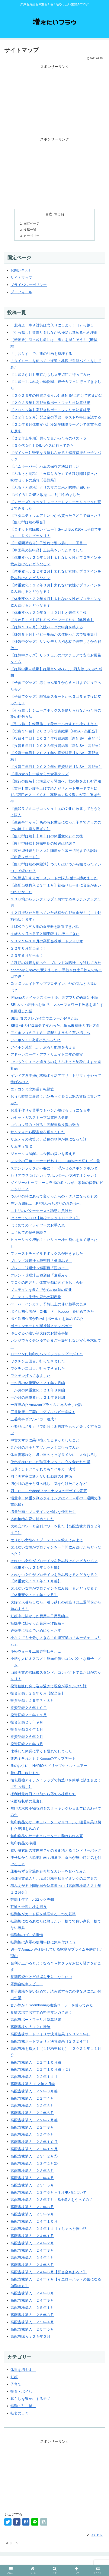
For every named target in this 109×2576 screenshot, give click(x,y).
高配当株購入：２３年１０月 (34, 2143)
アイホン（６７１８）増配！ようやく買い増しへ (50, 1034)
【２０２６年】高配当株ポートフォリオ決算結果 (50, 411)
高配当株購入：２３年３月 (32, 2172)
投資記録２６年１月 (26, 1731)
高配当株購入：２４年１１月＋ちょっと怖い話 (48, 2230)
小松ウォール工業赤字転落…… (35, 1652)
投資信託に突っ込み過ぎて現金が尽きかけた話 (48, 1687)
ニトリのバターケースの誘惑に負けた (41, 1212)
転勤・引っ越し (23, 2407)
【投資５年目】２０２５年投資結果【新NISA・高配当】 (56, 747)
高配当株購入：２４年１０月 (34, 2223)
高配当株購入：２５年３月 (32, 2316)
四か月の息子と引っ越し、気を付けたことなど (48, 1485)
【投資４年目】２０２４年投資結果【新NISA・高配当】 (56, 740)
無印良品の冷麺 (23, 1844)
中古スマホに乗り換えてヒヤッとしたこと (44, 1441)
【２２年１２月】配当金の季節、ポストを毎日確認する (55, 418)
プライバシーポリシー (28, 286)
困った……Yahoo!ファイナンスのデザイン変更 (48, 1492)
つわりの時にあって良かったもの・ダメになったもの (53, 1197)
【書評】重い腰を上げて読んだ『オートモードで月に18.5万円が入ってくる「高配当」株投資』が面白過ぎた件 (55, 795)
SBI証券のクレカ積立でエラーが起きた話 (44, 1019)
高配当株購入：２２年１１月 (34, 2078)
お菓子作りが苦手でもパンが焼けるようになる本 (50, 1111)
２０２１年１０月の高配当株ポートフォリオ (46, 942)
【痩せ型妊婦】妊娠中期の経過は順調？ (43, 844)
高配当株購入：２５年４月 (32, 2323)
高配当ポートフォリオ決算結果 (35, 2021)
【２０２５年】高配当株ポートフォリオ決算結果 (50, 404)
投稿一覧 (30, 230)
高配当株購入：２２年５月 (32, 2107)
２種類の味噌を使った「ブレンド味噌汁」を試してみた (55, 964)
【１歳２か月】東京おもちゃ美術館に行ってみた (50, 376)
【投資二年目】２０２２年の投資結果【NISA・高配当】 (56, 768)
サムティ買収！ (23, 1148)
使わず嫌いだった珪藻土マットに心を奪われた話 (50, 1463)
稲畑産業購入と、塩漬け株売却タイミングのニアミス (53, 1880)
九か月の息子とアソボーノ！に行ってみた (44, 1448)
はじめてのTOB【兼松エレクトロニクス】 (45, 1219)
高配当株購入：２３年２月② (34, 2165)
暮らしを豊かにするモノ (30, 2400)
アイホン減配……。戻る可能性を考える (43, 1048)
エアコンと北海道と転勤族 (32, 1090)
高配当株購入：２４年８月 (32, 2294)
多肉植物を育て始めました (32, 1520)
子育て (15, 2385)
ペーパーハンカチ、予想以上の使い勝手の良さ (48, 1305)
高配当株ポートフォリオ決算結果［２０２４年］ (50, 2042)
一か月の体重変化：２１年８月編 (37, 1391)
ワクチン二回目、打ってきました (37, 1370)
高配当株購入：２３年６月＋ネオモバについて (48, 2194)
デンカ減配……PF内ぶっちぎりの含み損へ (45, 1205)
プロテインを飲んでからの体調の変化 (41, 1291)
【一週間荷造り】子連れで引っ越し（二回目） (48, 544)
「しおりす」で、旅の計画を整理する (41, 355)
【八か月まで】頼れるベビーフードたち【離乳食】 (52, 621)
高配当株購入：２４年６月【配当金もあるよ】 (48, 2273)
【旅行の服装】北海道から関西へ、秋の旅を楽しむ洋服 (55, 782)
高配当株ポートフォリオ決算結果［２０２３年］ (50, 2035)
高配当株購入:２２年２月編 (32, 2085)
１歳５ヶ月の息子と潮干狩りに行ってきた (44, 935)
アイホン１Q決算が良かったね (35, 1041)
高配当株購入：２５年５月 (32, 2330)
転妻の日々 (19, 2414)
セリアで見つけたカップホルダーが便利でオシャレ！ (53, 1177)
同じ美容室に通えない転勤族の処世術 (41, 1477)
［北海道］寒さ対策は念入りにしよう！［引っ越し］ (53, 326)
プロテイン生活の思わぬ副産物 (35, 1298)
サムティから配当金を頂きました (37, 1133)
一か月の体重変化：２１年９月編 (37, 1399)
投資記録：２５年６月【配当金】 (37, 1694)
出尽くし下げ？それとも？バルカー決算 (43, 1470)
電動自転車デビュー (26, 1985)
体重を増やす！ (23, 2371)
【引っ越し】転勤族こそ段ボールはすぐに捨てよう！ (53, 725)
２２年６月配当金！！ (28, 949)
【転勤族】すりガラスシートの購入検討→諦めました (53, 879)
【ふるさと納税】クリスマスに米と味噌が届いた (50, 488)
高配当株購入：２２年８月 (32, 2128)
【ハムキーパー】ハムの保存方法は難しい (44, 468)
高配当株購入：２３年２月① (34, 2157)
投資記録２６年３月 (26, 1745)
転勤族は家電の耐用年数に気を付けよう (43, 1943)
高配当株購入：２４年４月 (32, 2259)
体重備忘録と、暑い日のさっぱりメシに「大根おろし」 (55, 1456)
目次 (48, 214)
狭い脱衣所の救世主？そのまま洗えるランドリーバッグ (55, 1851)
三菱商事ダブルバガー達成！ (34, 1420)
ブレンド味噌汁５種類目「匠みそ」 (39, 1269)
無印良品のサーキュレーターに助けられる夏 (46, 1837)
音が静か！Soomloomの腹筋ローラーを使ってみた (51, 2006)
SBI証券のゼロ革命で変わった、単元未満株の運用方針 (55, 1027)
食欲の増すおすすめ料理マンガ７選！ (41, 2014)
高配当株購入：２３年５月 (32, 2186)
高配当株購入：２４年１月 (32, 2237)
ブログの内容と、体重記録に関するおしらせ (46, 1284)
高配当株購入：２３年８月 (32, 2208)
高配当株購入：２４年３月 (32, 2251)
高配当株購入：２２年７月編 (34, 2121)
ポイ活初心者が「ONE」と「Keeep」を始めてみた (52, 1313)
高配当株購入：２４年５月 (32, 2266)
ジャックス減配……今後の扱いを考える (43, 1155)
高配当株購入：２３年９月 (32, 2215)
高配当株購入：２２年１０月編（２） (41, 2071)
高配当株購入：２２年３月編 (34, 2092)
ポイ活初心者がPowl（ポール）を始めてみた (47, 1320)
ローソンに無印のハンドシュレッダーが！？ (46, 1355)
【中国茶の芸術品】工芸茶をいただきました (46, 551)
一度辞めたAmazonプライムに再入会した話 (46, 1406)
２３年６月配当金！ (26, 956)
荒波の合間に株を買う (28, 1908)
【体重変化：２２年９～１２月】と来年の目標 (48, 614)
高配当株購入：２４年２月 (32, 2244)
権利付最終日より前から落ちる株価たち (43, 1795)
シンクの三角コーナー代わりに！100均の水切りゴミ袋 (55, 1162)
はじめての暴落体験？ (28, 1234)
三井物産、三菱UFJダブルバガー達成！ (42, 1413)
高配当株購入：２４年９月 (32, 2301)
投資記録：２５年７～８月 (32, 1702)
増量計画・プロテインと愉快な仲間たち (43, 1513)
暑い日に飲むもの (24, 1774)
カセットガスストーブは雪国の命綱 (39, 1119)
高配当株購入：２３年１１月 (34, 2150)
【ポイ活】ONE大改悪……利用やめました (45, 496)
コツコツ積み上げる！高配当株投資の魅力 (44, 1126)
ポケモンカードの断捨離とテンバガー (41, 1327)
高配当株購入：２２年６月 (32, 2114)
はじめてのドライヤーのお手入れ (37, 1226)
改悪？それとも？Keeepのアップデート (42, 1760)
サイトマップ (21, 279)
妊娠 (14, 2378)
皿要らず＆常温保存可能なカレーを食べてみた (48, 1872)
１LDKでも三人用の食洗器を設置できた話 (44, 928)
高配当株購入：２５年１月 (32, 2309)
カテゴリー (32, 237)
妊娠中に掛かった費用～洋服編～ (37, 1624)
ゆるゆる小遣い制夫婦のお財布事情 (39, 1334)
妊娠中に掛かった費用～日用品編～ (39, 1617)
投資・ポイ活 (21, 2393)
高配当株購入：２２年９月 (32, 2136)
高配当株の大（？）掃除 (30, 2028)
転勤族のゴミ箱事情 (26, 1936)
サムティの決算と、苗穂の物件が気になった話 (48, 1140)
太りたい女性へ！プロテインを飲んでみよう (46, 1541)
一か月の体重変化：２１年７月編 (37, 1384)
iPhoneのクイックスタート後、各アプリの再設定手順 (54, 999)
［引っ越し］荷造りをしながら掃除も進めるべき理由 (53, 334)
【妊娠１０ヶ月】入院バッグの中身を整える (46, 628)
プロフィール (21, 293)
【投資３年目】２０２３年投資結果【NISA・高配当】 (54, 732)
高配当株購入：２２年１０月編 (35, 2063)
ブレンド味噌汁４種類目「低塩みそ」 (41, 1262)
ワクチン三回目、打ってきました (37, 1362)
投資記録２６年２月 (26, 1738)
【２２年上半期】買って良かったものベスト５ (48, 439)
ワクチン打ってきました (30, 1377)
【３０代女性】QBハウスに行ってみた (42, 446)
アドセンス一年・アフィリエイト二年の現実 (46, 1056)
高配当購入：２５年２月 (30, 2337)
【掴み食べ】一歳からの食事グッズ (39, 775)
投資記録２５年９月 (26, 1723)
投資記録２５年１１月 (28, 1716)
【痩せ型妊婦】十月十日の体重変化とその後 (46, 837)
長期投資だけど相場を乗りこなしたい (41, 1978)
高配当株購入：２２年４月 (32, 2099)
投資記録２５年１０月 (28, 1709)
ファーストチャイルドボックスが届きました (46, 1255)
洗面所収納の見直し (26, 1802)
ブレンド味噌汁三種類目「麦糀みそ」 (41, 1276)
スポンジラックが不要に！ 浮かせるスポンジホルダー (55, 1169)
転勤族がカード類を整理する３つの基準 (43, 1915)
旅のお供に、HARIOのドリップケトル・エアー (48, 1767)
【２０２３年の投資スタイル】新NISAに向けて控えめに (56, 397)
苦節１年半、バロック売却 (32, 1901)
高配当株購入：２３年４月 (32, 2179)
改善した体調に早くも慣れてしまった (41, 1752)
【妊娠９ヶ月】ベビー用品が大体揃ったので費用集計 (53, 635)
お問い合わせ (21, 271)
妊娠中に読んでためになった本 (35, 1631)
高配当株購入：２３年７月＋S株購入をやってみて (51, 2201)
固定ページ (32, 224)
